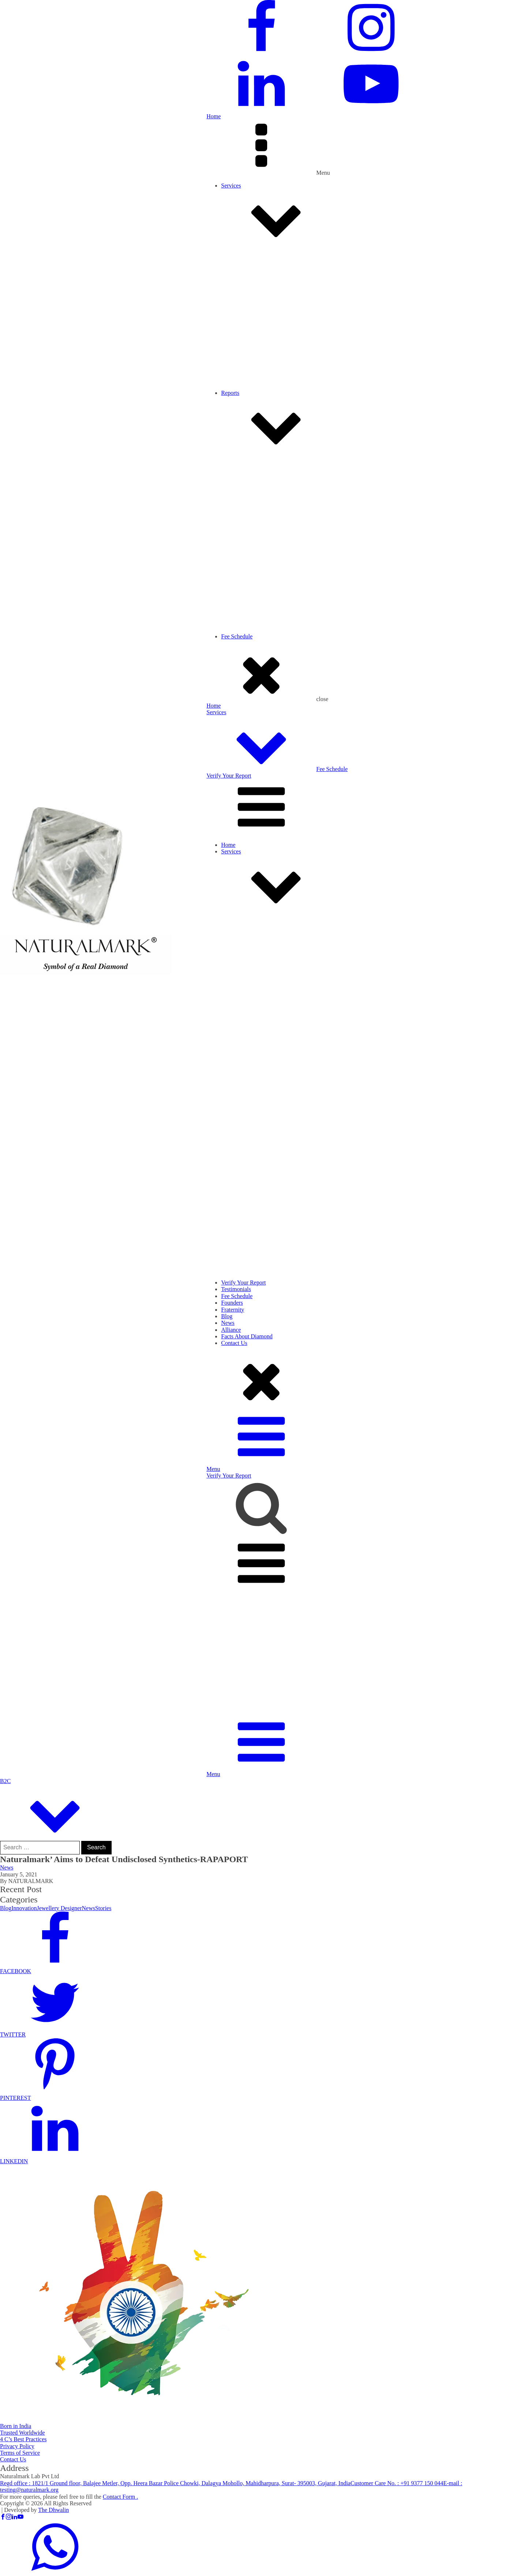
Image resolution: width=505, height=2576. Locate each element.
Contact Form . (120, 2497)
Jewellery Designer (59, 1908)
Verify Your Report (228, 775)
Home (213, 116)
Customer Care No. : (397, 2483)
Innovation (24, 1908)
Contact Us (234, 1343)
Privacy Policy (17, 2446)
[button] (252, 1968)
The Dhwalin (53, 2510)
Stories (103, 1908)
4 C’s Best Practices (23, 2439)
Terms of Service (20, 2453)
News (227, 1323)
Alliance (231, 1330)
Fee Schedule (332, 769)
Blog (226, 1316)
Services (363, 214)
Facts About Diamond (246, 1336)
